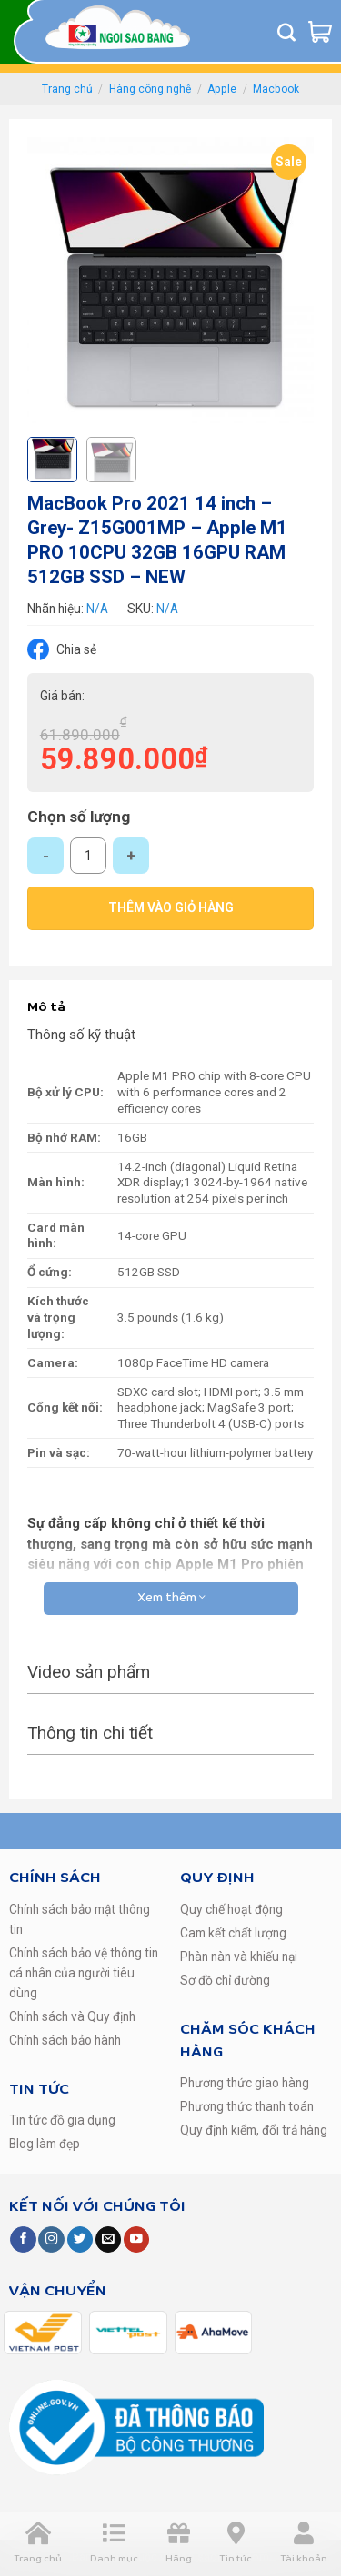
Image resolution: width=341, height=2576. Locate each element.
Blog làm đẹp (44, 2143)
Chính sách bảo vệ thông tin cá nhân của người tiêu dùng (83, 1973)
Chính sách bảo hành (65, 2040)
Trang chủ (67, 89)
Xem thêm (171, 1598)
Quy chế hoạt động (231, 1909)
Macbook (276, 89)
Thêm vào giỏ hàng (171, 907)
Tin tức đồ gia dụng (62, 2120)
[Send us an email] (108, 2239)
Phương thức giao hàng (244, 2083)
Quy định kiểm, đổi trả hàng (253, 2130)
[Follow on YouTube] (136, 2239)
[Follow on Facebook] (22, 2239)
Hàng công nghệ (150, 89)
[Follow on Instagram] (51, 2239)
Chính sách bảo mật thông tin (79, 1919)
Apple (221, 89)
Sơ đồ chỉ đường (225, 1980)
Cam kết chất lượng (233, 1933)
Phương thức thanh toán (247, 2106)
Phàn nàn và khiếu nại (238, 1956)
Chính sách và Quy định (72, 2016)
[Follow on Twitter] (80, 2239)
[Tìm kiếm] (286, 32)
